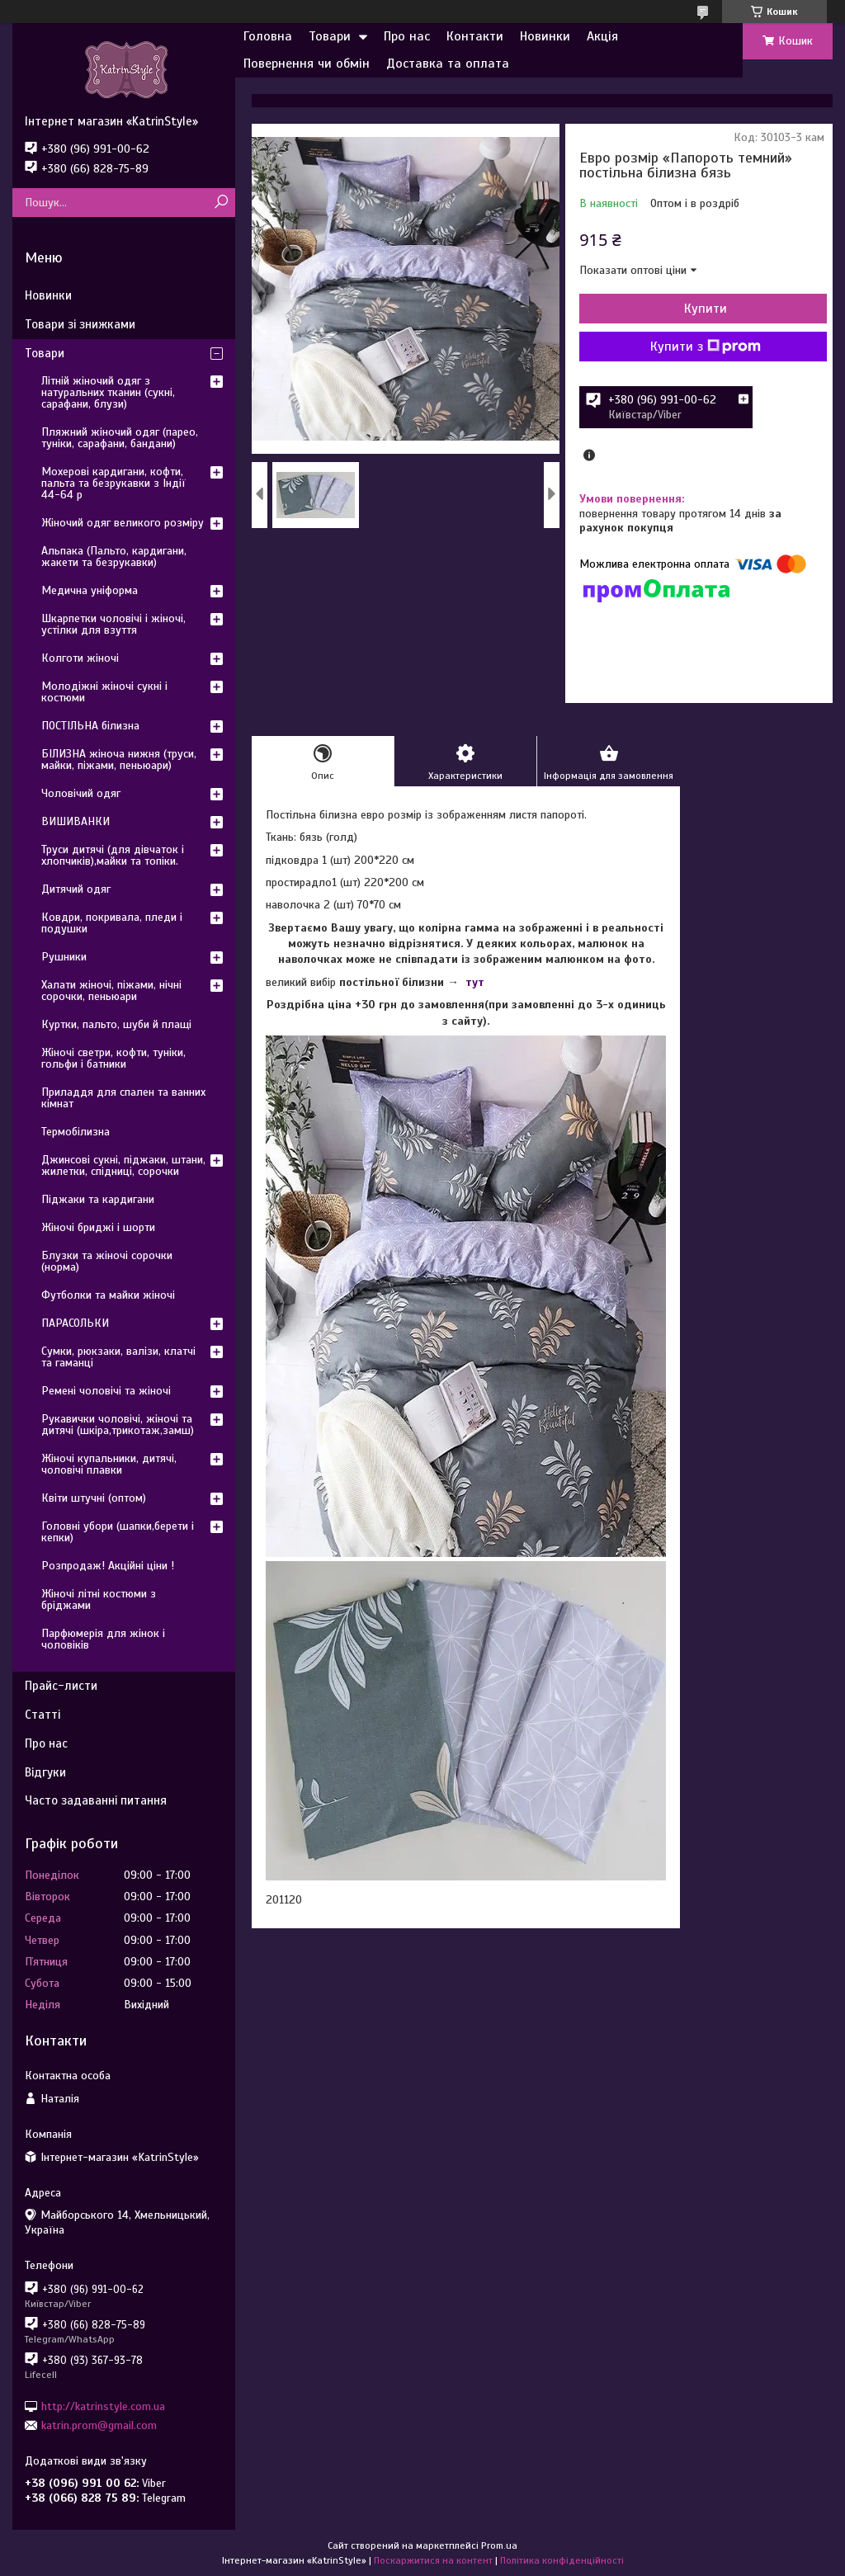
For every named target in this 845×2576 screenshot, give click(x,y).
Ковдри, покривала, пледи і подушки (111, 923)
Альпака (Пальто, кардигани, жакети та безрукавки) (113, 556)
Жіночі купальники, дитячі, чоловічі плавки (109, 1464)
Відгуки (45, 1772)
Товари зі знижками (80, 324)
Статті (42, 1714)
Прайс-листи (61, 1685)
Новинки (545, 36)
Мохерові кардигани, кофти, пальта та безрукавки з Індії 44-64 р (113, 483)
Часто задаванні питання (96, 1800)
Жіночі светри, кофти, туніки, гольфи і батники (113, 1058)
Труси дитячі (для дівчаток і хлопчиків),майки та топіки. (112, 855)
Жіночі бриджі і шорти (98, 1227)
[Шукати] (220, 202)
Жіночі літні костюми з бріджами (98, 1599)
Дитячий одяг (76, 889)
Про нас (407, 36)
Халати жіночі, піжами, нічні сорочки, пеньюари (111, 990)
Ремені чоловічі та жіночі (106, 1391)
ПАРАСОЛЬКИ (75, 1323)
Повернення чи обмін (306, 63)
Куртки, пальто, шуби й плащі (116, 1024)
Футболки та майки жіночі (108, 1295)
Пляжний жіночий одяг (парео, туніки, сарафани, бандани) (119, 438)
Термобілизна (75, 1132)
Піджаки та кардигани (97, 1199)
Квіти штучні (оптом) (93, 1498)
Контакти (474, 36)
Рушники (64, 957)
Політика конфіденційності (562, 2560)
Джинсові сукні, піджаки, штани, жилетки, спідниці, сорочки (123, 1165)
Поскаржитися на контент (433, 2560)
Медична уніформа (89, 590)
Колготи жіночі (80, 658)
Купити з (705, 346)
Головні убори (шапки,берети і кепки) (117, 1532)
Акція (602, 36)
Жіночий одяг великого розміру (122, 523)
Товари (330, 36)
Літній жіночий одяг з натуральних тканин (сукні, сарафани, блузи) (108, 392)
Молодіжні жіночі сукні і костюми (104, 692)
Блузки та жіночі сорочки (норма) (106, 1261)
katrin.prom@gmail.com (99, 2425)
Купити (705, 308)
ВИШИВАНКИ (75, 821)
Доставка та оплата (447, 63)
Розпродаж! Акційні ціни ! (107, 1566)
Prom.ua (499, 2545)
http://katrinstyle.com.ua (103, 2406)
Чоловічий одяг (80, 793)
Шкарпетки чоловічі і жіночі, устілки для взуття (113, 624)
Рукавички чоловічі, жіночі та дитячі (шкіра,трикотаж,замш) (117, 1424)
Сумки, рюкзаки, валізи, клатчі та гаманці (118, 1357)
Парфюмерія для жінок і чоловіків (103, 1639)
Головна (267, 36)
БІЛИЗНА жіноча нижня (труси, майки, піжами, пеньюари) (118, 759)
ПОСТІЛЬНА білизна (90, 726)
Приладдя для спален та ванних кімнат (123, 1098)
